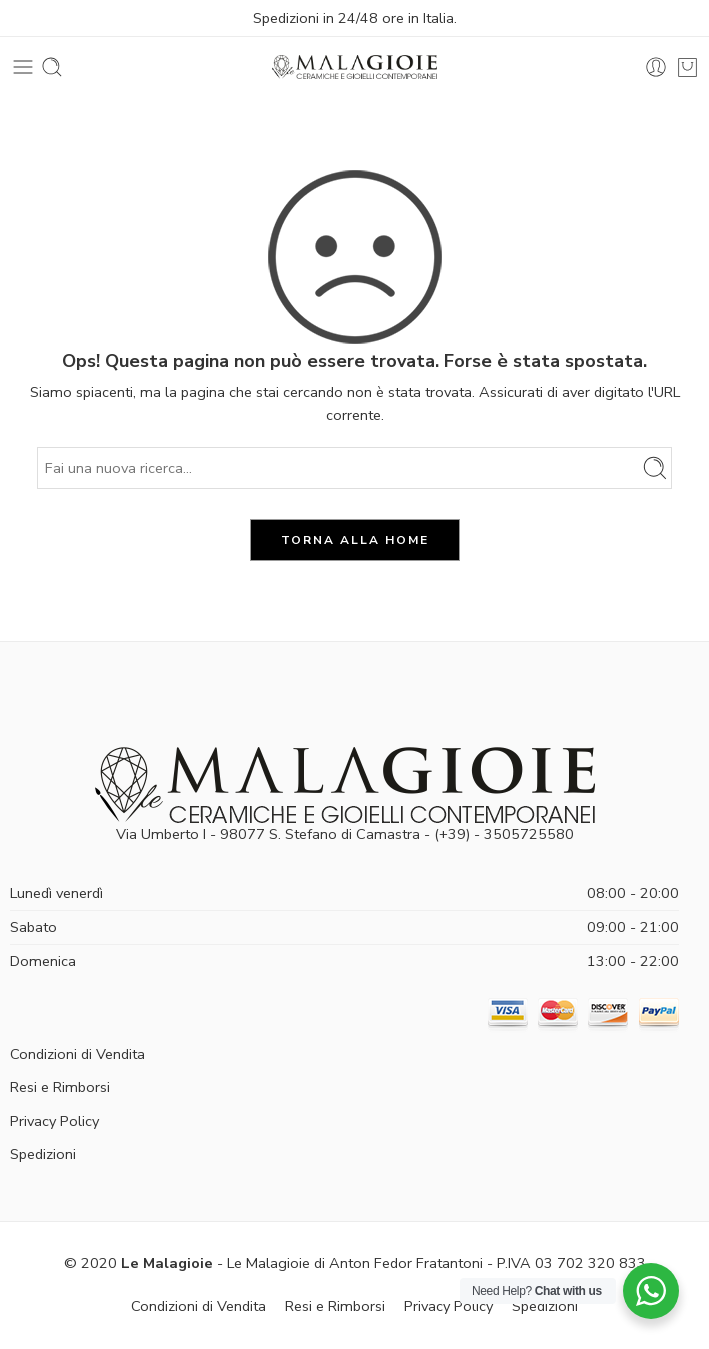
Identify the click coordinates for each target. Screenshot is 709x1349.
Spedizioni (43, 1154)
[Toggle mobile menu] (23, 67)
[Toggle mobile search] (52, 67)
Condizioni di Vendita (77, 1054)
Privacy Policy (54, 1121)
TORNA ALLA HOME (355, 540)
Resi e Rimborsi (60, 1087)
